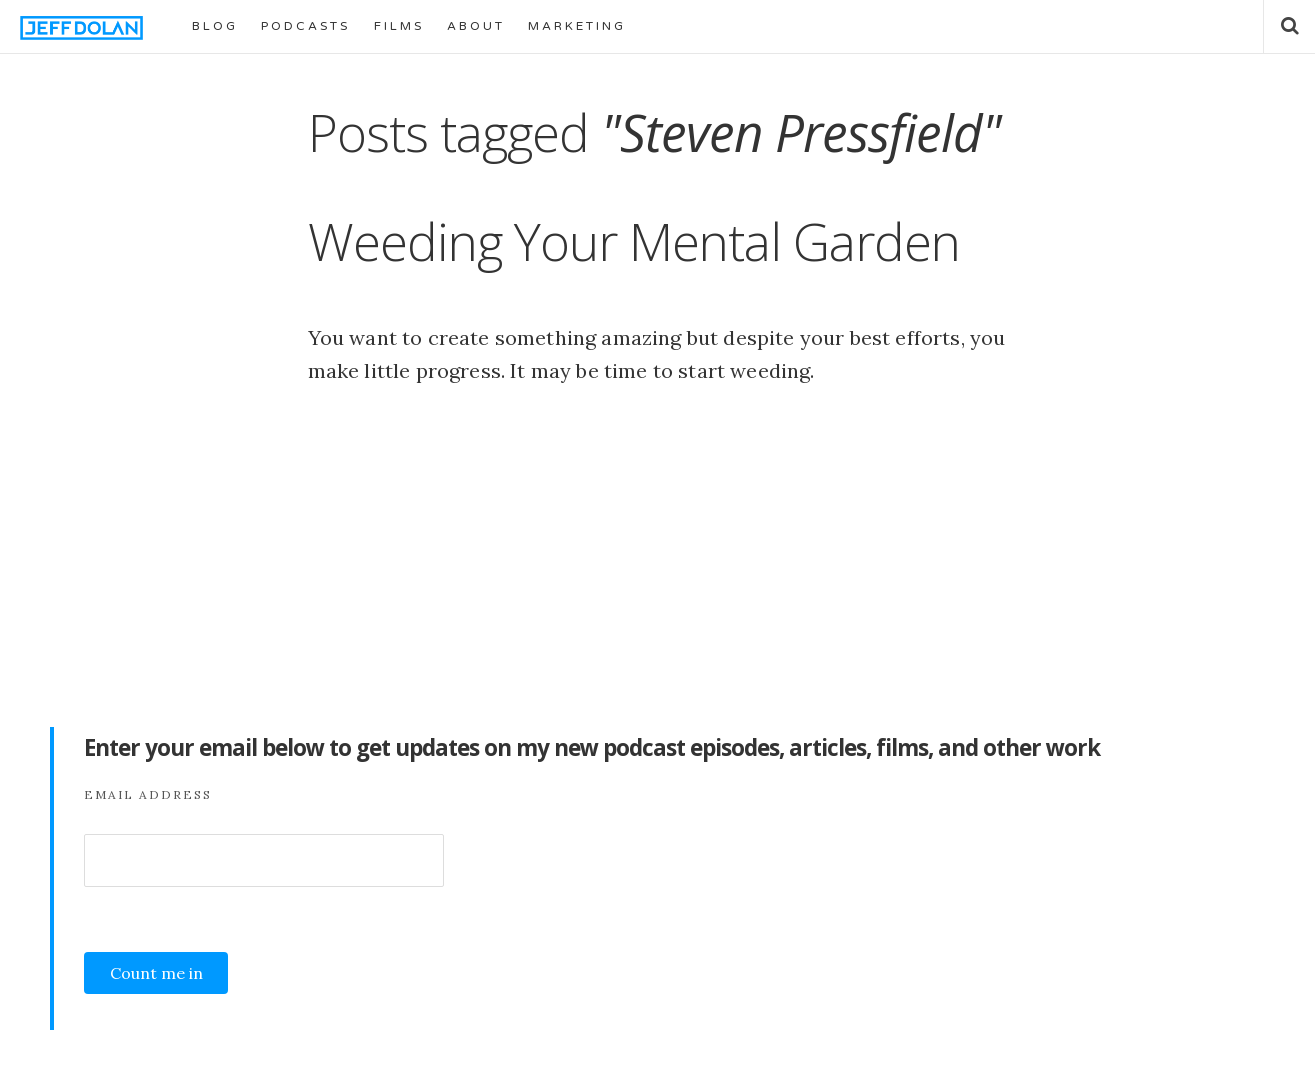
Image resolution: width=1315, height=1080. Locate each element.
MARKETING (577, 26)
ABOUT (476, 26)
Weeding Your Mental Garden (634, 241)
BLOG (215, 26)
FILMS (399, 26)
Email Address (148, 794)
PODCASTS (305, 26)
